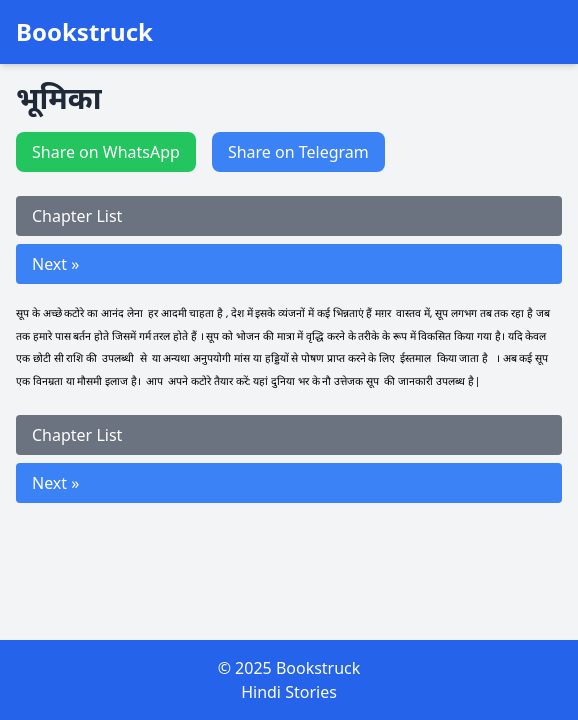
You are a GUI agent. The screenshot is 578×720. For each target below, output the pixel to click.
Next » (55, 264)
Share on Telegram (298, 152)
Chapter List (77, 216)
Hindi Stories (289, 692)
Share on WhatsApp (106, 152)
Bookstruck (84, 32)
